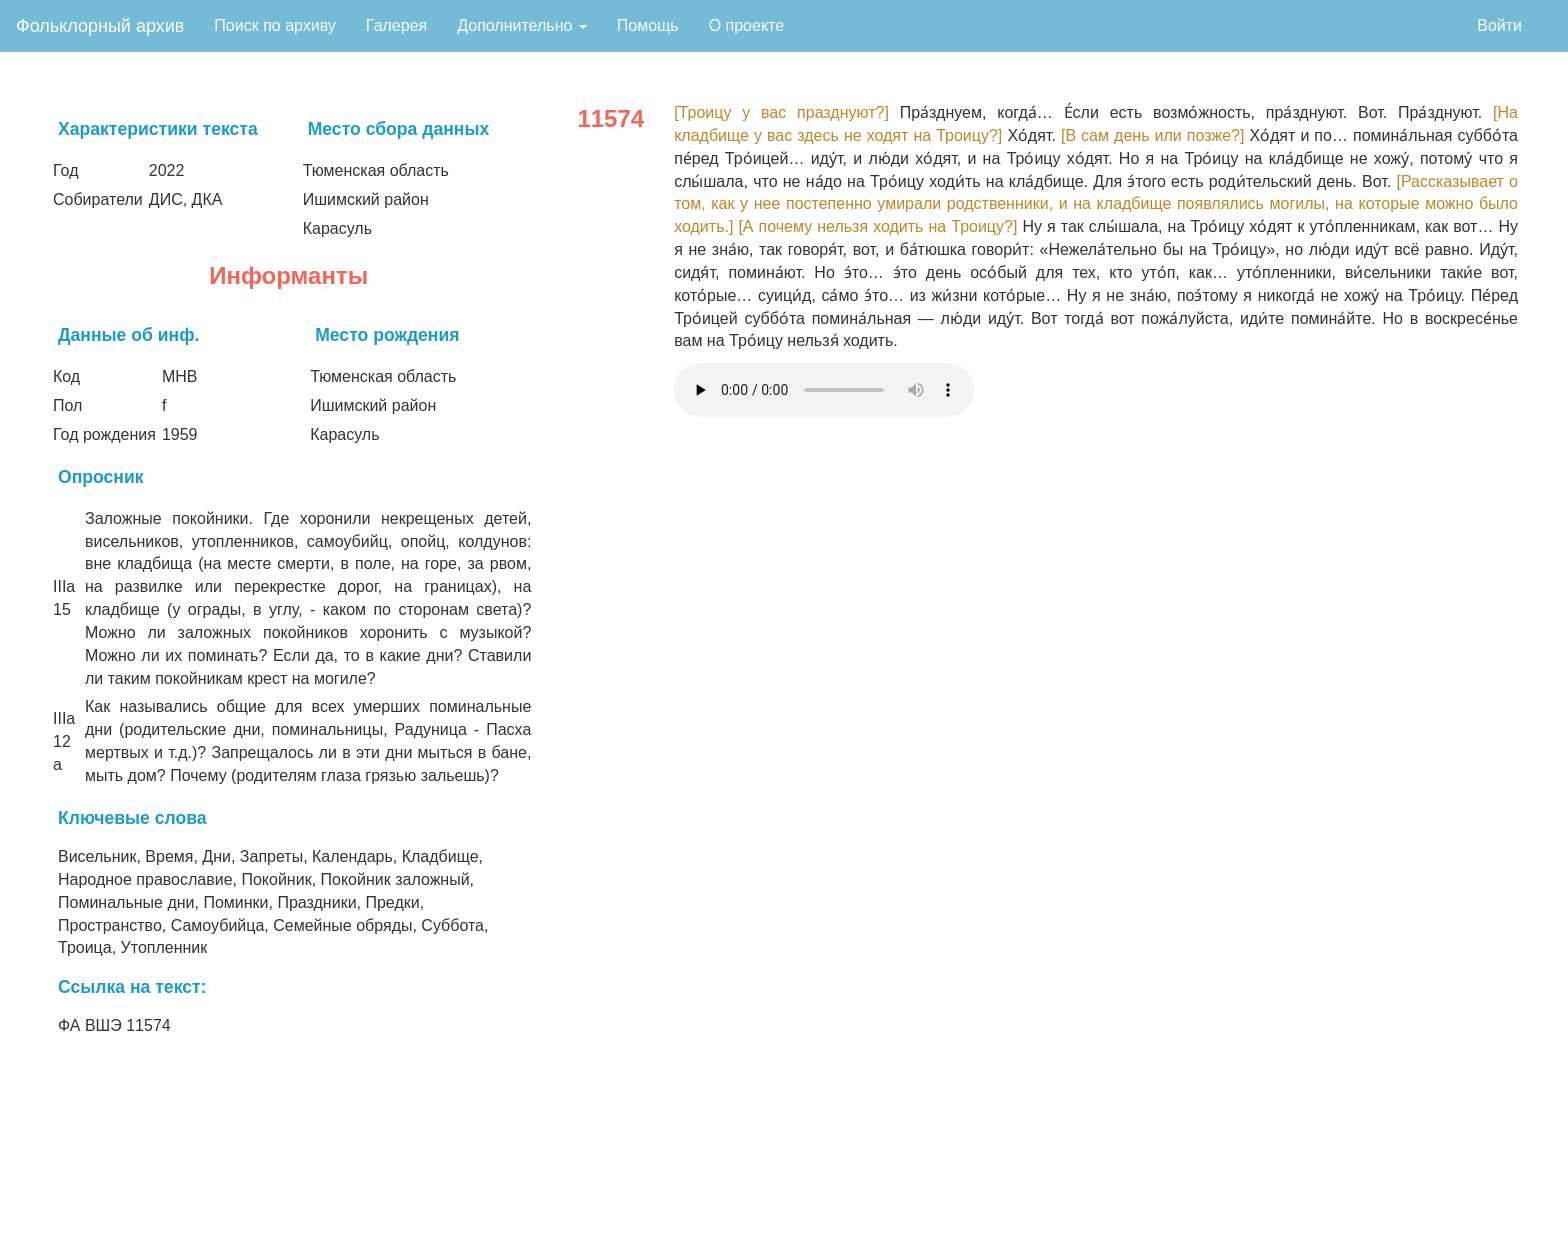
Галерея (396, 25)
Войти (1499, 25)
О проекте (746, 25)
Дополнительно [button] (522, 25)
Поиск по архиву (275, 25)
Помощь (648, 25)
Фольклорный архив (100, 26)
